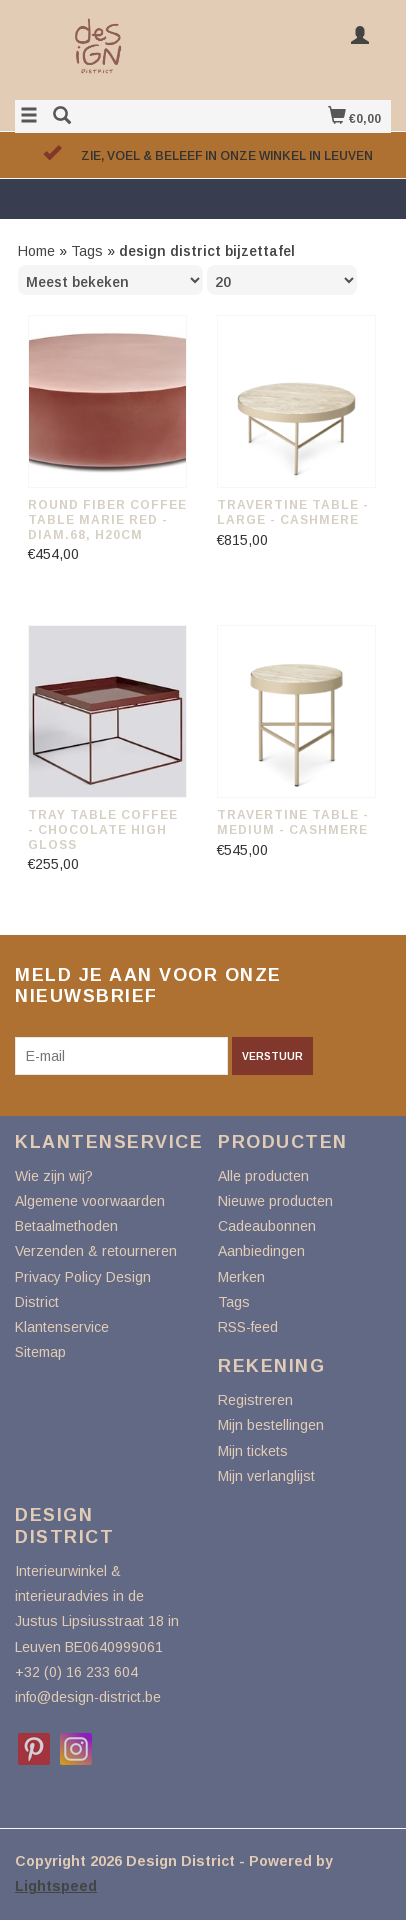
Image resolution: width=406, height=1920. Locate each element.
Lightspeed (56, 1886)
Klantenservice (62, 1327)
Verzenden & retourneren (96, 1251)
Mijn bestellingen (271, 1425)
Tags (87, 251)
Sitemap (40, 1352)
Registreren (255, 1400)
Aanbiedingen (261, 1251)
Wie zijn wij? (54, 1176)
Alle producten (263, 1176)
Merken (241, 1277)
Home (36, 251)
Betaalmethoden (66, 1226)
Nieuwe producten (275, 1201)
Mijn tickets (253, 1451)
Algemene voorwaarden (90, 1201)
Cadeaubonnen (267, 1226)
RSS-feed (248, 1327)
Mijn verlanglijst (266, 1476)
